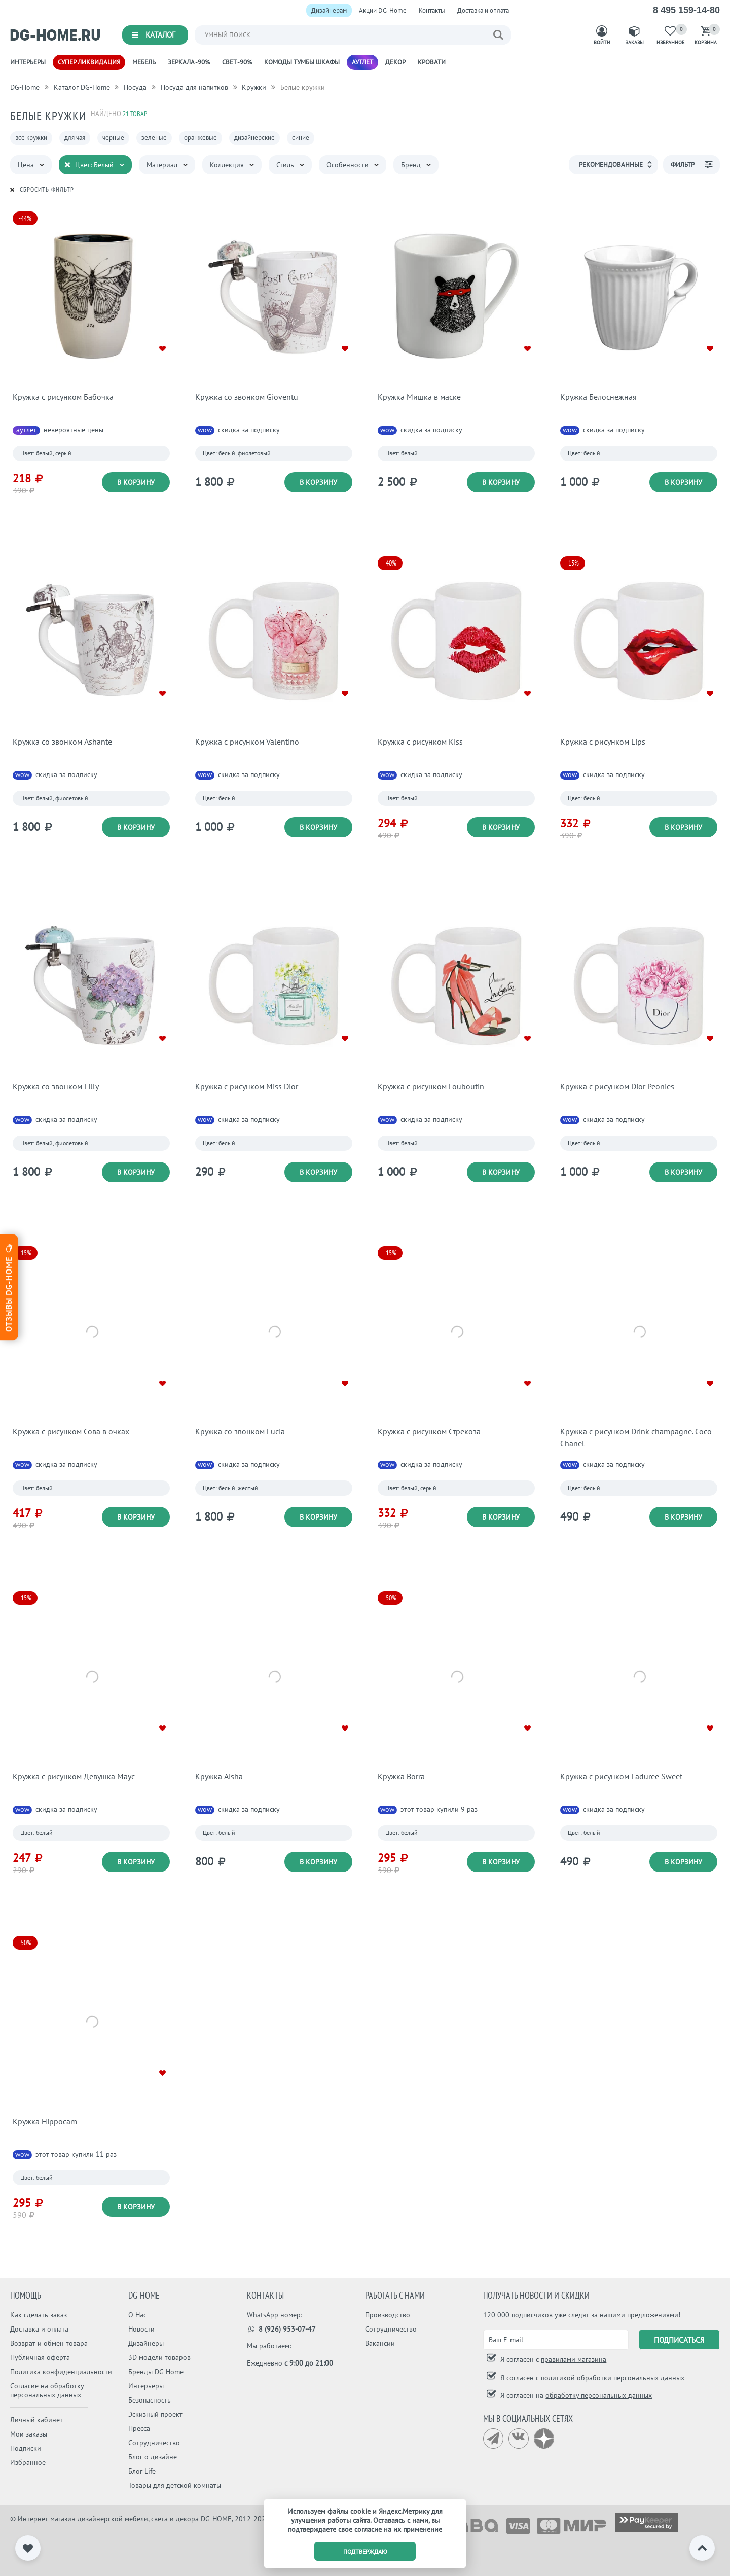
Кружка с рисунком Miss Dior (246, 1086)
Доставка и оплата (483, 10)
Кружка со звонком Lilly (56, 1086)
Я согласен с (552, 2359)
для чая (74, 137)
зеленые (154, 137)
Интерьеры (28, 62)
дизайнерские (254, 137)
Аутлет (362, 62)
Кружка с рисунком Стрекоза (429, 1431)
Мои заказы (28, 2434)
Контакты (432, 10)
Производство (387, 2314)
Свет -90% (237, 62)
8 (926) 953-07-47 (281, 2329)
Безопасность (149, 2400)
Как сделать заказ (38, 2314)
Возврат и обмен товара (49, 2343)
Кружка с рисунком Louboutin (431, 1086)
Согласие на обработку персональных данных (47, 2390)
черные (113, 137)
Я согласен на (575, 2395)
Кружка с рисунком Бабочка (63, 397)
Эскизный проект (155, 2414)
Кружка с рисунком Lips (602, 741)
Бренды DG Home (156, 2371)
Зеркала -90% (189, 62)
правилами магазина (573, 2359)
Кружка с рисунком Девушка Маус (74, 1776)
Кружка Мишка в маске (419, 397)
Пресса (139, 2428)
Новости (141, 2329)
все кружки (31, 137)
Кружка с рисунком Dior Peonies (617, 1086)
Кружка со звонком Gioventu (246, 397)
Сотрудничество (154, 2442)
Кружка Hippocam (45, 2121)
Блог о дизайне (152, 2456)
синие (300, 137)
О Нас (137, 2314)
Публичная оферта (40, 2357)
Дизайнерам (329, 10)
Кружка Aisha (219, 1776)
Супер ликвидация (89, 62)
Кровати (432, 62)
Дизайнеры (146, 2343)
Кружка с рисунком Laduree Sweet (621, 1776)
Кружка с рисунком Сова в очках (71, 1431)
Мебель (144, 62)
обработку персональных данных (598, 2395)
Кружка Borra (401, 1776)
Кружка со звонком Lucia (240, 1431)
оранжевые (200, 137)
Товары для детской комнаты (174, 2485)
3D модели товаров (159, 2357)
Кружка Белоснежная (598, 397)
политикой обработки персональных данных (612, 2377)
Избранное (28, 2462)
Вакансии (380, 2343)
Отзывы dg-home (9, 1286)
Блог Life (142, 2471)
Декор (395, 62)
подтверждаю (365, 2551)
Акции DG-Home (383, 10)
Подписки (25, 2448)
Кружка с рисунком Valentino (247, 741)
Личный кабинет (36, 2419)
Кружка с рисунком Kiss (420, 741)
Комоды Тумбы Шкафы (302, 62)
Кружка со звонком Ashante (62, 741)
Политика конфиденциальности (61, 2371)
